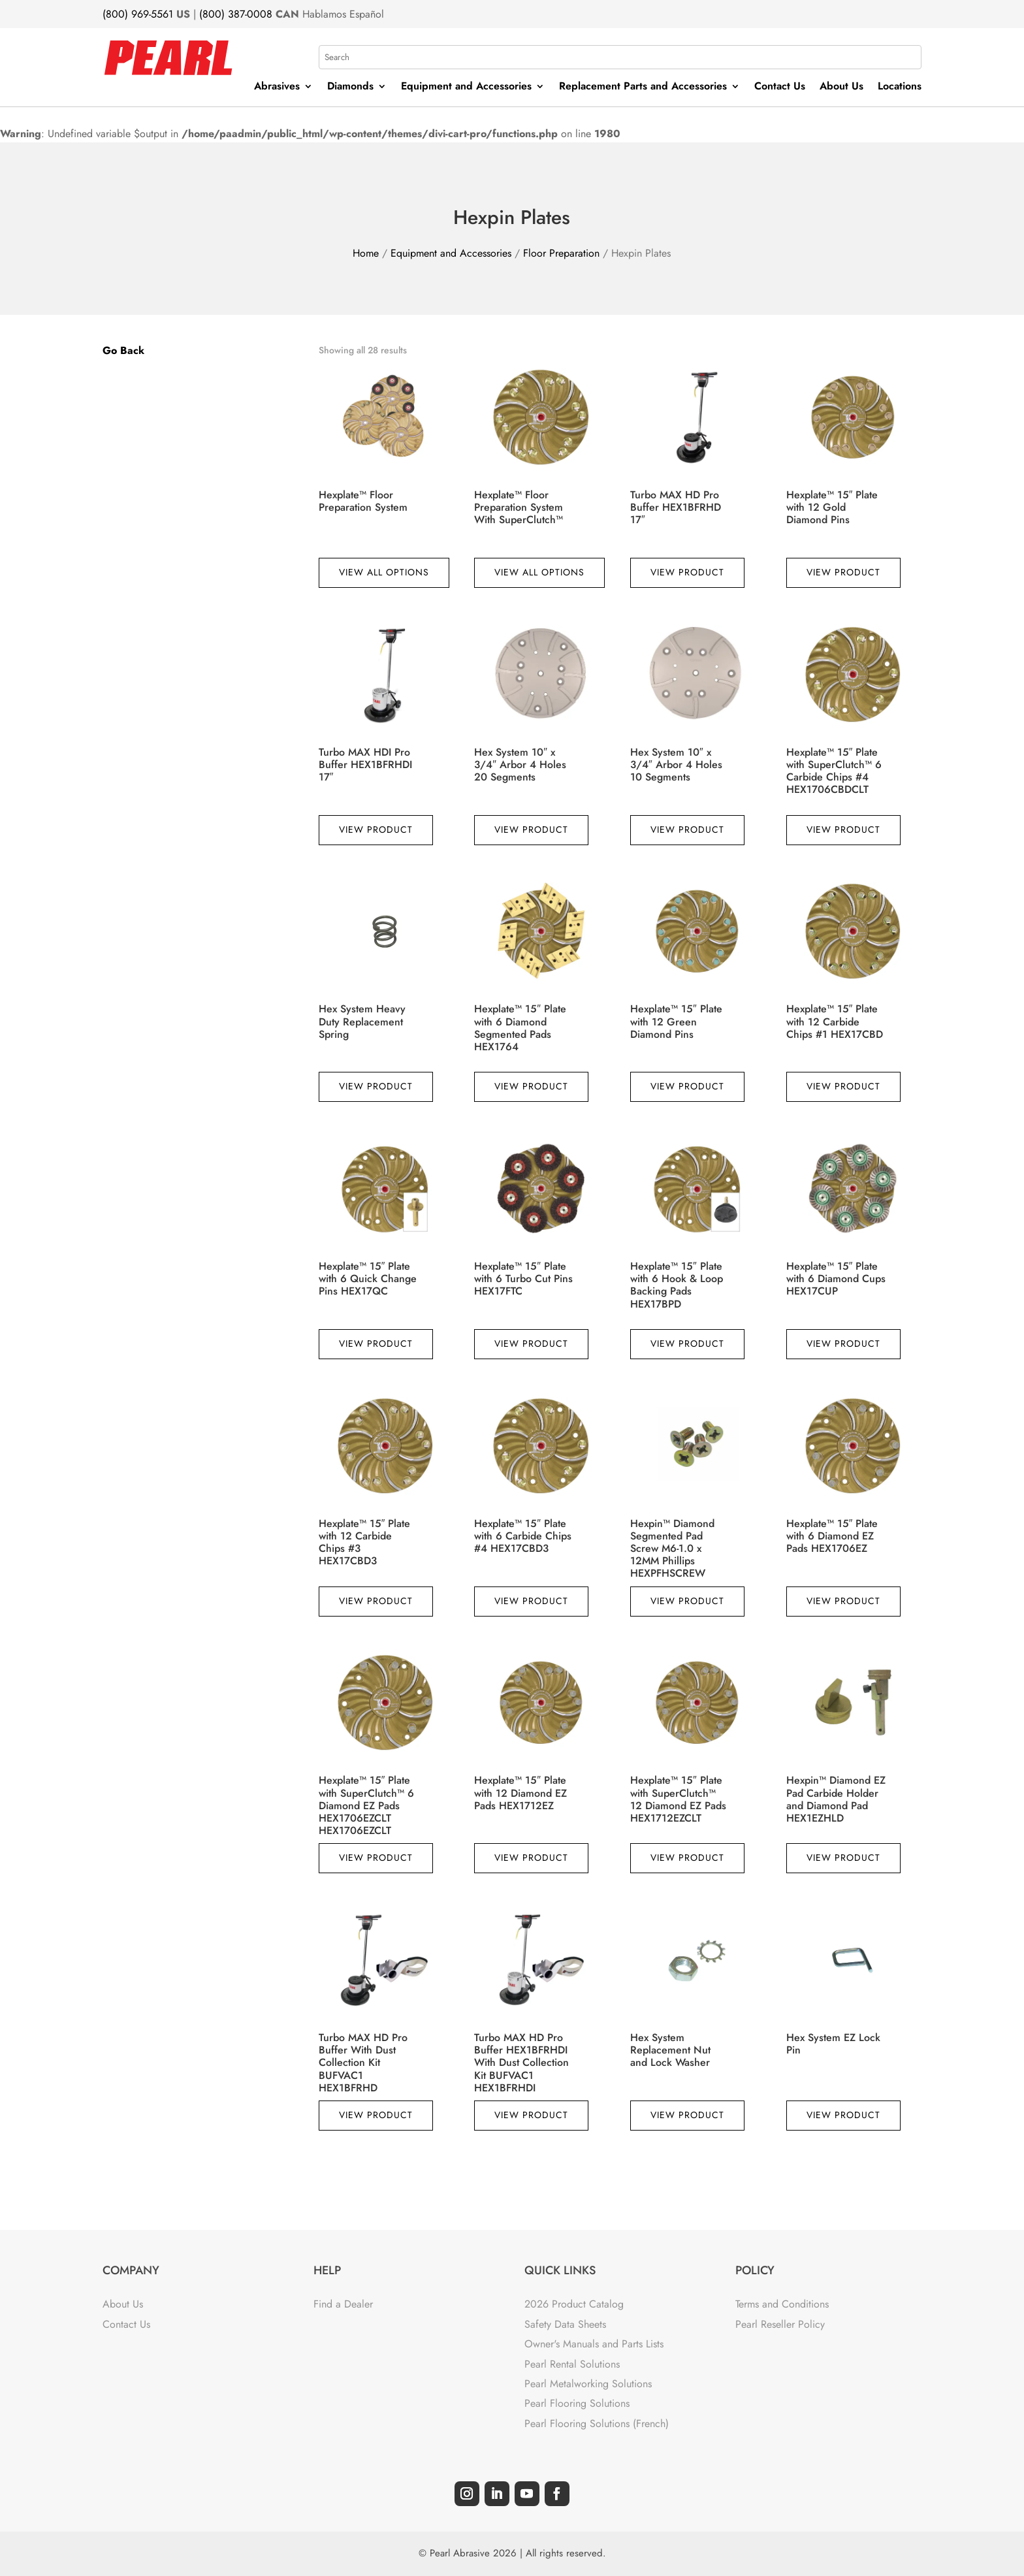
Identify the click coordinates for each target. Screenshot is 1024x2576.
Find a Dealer (343, 2303)
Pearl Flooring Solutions (577, 2403)
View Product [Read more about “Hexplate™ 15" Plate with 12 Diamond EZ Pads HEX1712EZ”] (531, 1857)
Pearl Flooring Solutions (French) (596, 2423)
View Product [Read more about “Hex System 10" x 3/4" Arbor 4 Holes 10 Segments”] (687, 829)
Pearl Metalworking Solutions (588, 2383)
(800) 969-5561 (138, 14)
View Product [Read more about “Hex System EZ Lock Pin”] (843, 2114)
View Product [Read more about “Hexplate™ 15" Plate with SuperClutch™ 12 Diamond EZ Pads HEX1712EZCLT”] (687, 1857)
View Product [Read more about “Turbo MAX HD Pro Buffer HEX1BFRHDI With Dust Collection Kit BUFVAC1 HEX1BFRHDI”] (531, 2114)
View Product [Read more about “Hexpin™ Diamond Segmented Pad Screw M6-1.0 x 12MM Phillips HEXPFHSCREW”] (687, 1600)
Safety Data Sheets (565, 2324)
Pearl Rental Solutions (572, 2364)
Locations (899, 87)
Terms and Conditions (782, 2303)
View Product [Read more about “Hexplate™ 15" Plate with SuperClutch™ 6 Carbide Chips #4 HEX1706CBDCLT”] (843, 829)
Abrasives (277, 87)
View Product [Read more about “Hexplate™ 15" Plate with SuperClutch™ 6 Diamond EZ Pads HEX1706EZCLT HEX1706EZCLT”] (376, 1857)
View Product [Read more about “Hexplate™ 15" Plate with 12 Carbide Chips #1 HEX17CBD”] (843, 1086)
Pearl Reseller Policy (780, 2324)
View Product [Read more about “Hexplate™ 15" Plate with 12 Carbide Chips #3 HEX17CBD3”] (376, 1600)
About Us (841, 87)
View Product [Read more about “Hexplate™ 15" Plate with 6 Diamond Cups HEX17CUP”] (843, 1343)
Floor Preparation (561, 253)
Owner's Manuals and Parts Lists (594, 2343)
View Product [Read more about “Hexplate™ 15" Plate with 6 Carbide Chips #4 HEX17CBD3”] (531, 1600)
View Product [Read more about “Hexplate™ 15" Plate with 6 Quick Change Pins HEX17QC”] (376, 1343)
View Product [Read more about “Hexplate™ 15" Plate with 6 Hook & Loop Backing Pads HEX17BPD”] (687, 1343)
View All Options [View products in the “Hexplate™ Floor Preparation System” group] (384, 572)
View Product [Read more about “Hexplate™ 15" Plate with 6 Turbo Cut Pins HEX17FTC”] (531, 1343)
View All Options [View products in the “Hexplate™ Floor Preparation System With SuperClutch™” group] (539, 572)
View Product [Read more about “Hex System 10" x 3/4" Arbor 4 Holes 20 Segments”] (531, 829)
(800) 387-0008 (235, 14)
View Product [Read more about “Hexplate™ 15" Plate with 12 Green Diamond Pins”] (687, 1086)
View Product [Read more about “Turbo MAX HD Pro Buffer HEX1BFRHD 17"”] (687, 572)
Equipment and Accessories (466, 87)
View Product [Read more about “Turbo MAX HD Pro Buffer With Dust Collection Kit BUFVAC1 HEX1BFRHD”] (376, 2114)
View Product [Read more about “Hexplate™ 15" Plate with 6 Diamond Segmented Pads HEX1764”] (531, 1086)
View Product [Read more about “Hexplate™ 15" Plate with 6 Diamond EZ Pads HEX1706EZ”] (843, 1600)
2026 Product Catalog (574, 2303)
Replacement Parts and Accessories (643, 87)
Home (366, 253)
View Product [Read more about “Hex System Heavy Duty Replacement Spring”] (376, 1086)
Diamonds (350, 87)
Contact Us (779, 87)
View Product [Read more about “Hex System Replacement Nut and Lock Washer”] (687, 2114)
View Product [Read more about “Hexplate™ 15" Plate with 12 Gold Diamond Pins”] (843, 572)
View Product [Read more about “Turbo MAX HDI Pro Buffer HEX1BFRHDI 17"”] (376, 829)
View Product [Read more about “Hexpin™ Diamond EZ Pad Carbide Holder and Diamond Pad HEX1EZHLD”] (843, 1857)
